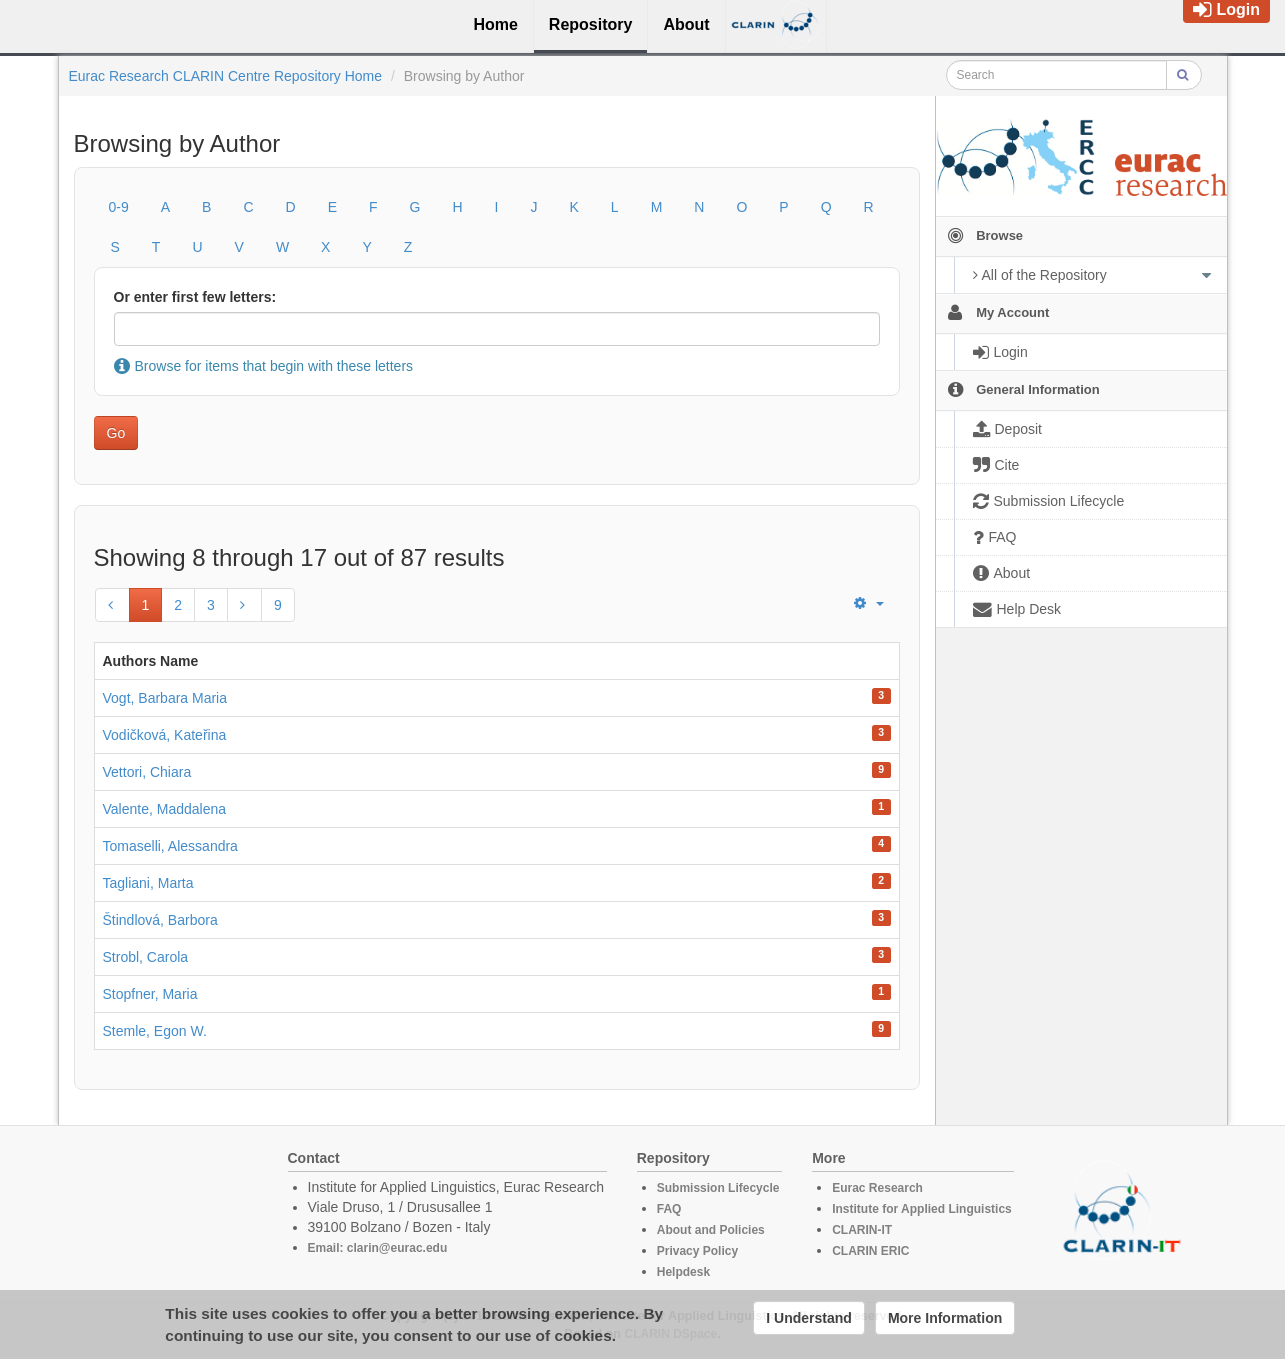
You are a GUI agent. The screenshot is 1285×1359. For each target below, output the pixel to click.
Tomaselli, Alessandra (170, 846)
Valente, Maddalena (165, 809)
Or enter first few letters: (195, 297)
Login (1226, 9)
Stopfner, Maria (150, 994)
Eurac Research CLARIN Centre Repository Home (226, 76)
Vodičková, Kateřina (165, 735)
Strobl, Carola (146, 957)
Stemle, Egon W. (155, 1031)
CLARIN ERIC (870, 1251)
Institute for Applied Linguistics (922, 1209)
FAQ (669, 1209)
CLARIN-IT (862, 1230)
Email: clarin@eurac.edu (378, 1248)
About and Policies (711, 1230)
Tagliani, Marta (148, 883)
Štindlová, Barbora (160, 920)
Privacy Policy (697, 1251)
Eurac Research (877, 1188)
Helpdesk (683, 1272)
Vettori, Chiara (147, 772)
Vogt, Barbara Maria (165, 698)
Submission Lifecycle (718, 1188)
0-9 (119, 207)
